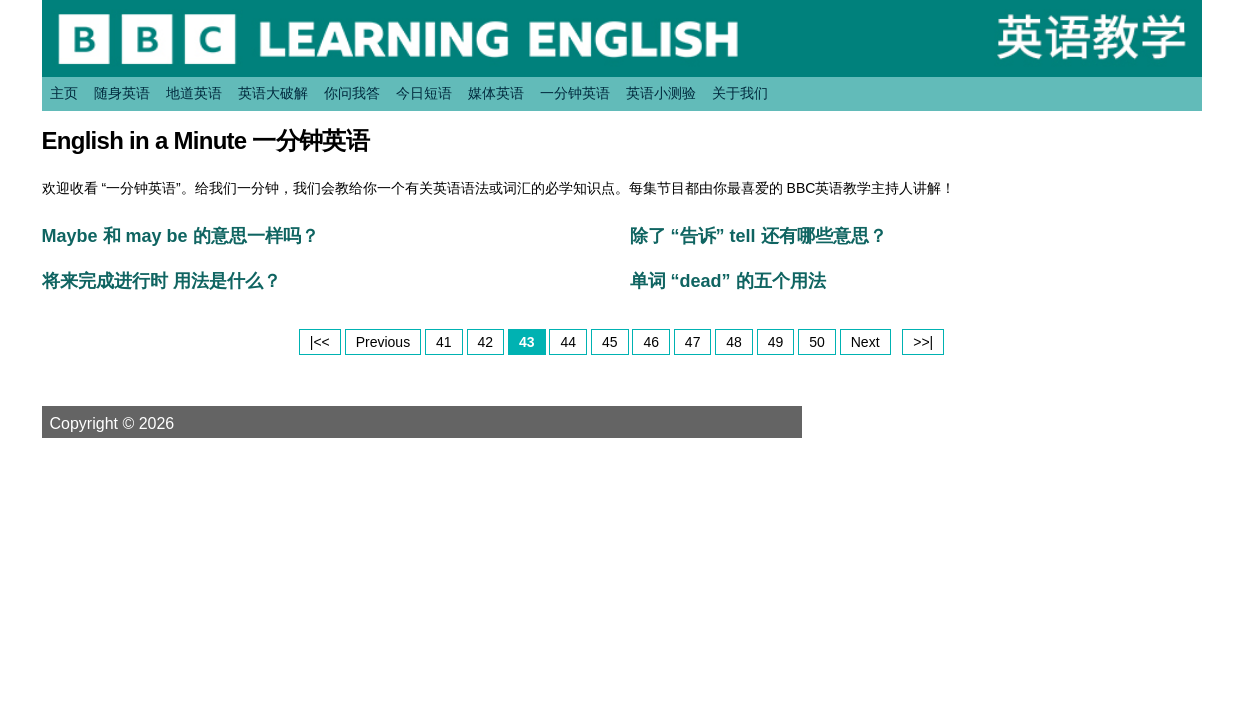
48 (734, 342)
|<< (320, 342)
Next (865, 342)
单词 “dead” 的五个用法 (728, 281)
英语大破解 (273, 93)
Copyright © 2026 (136, 423)
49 (776, 342)
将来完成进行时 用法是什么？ (161, 281)
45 (610, 342)
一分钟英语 (575, 93)
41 (444, 342)
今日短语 (424, 93)
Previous (383, 342)
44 (568, 342)
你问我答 (352, 93)
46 (651, 342)
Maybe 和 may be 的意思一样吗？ (180, 236)
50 (817, 342)
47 (693, 342)
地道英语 (194, 93)
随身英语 (122, 93)
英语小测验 (661, 93)
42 (486, 342)
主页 (64, 93)
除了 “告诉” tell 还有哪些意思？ (758, 236)
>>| (923, 342)
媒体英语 (496, 93)
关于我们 (740, 93)
